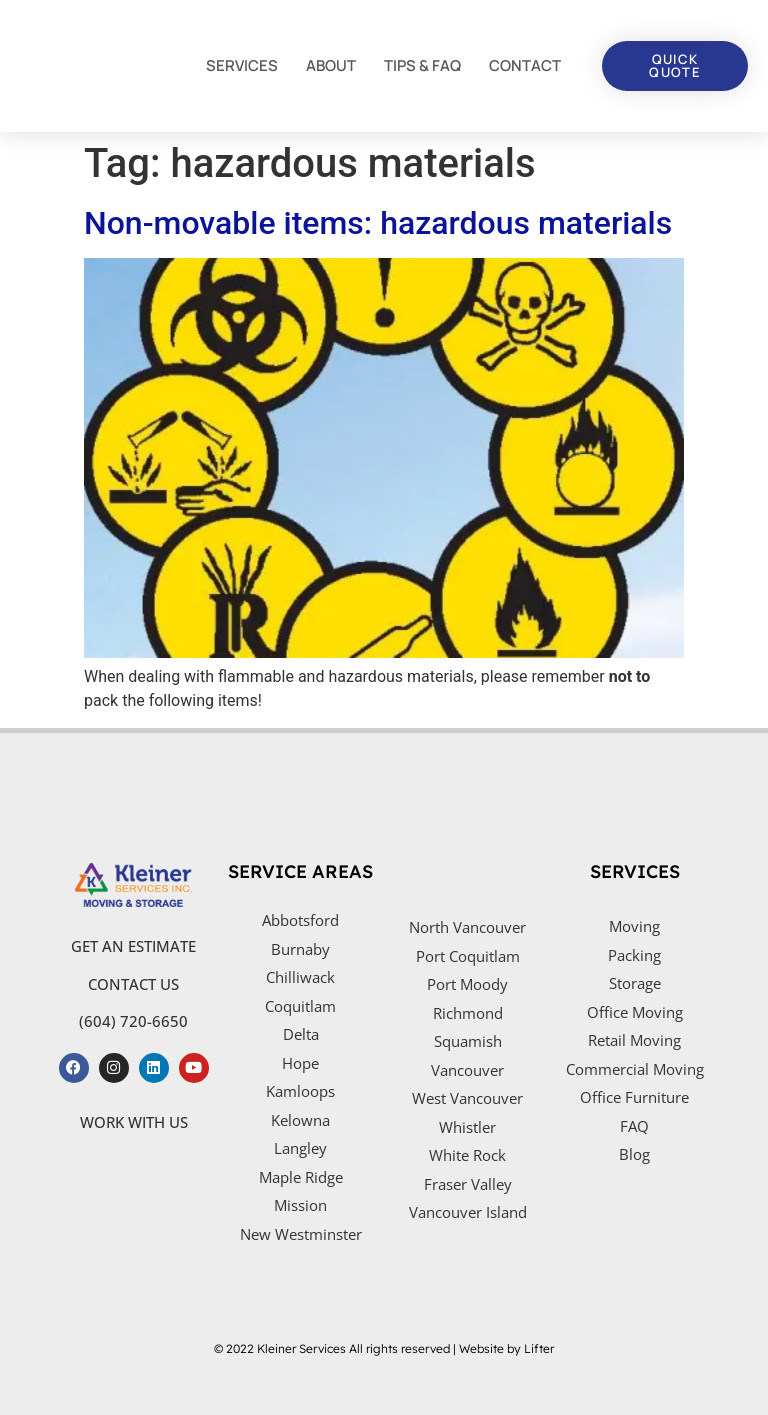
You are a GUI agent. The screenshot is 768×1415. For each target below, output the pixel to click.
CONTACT (525, 65)
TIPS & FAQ (422, 65)
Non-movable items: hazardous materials (378, 223)
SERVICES (242, 65)
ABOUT (331, 65)
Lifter (539, 1348)
